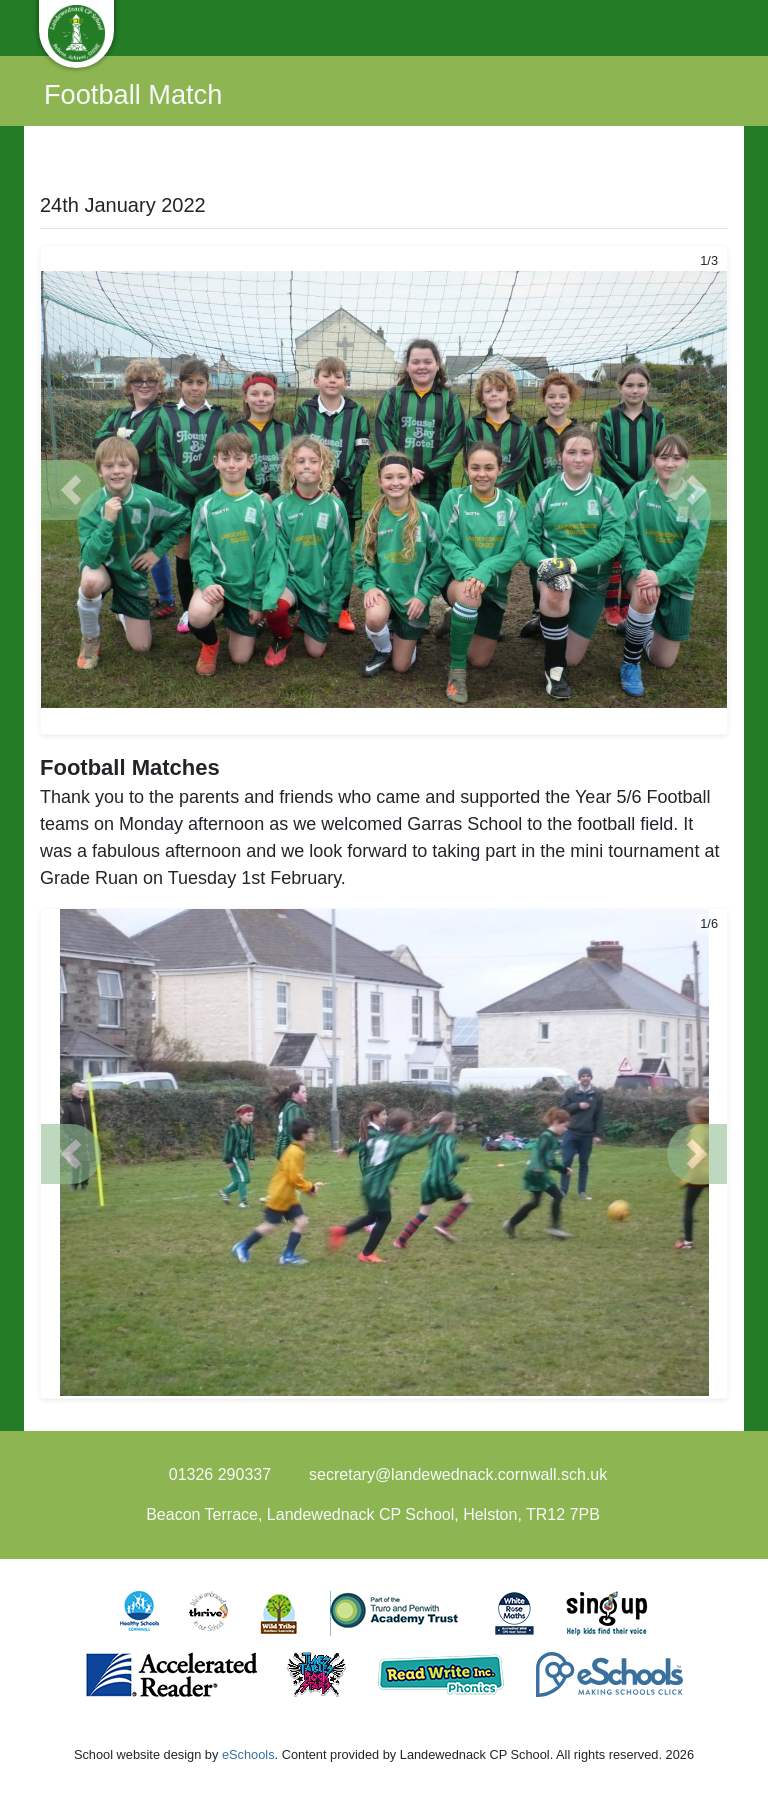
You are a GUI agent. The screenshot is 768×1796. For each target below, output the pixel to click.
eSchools (248, 1754)
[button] (71, 490)
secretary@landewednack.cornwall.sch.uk (458, 1474)
